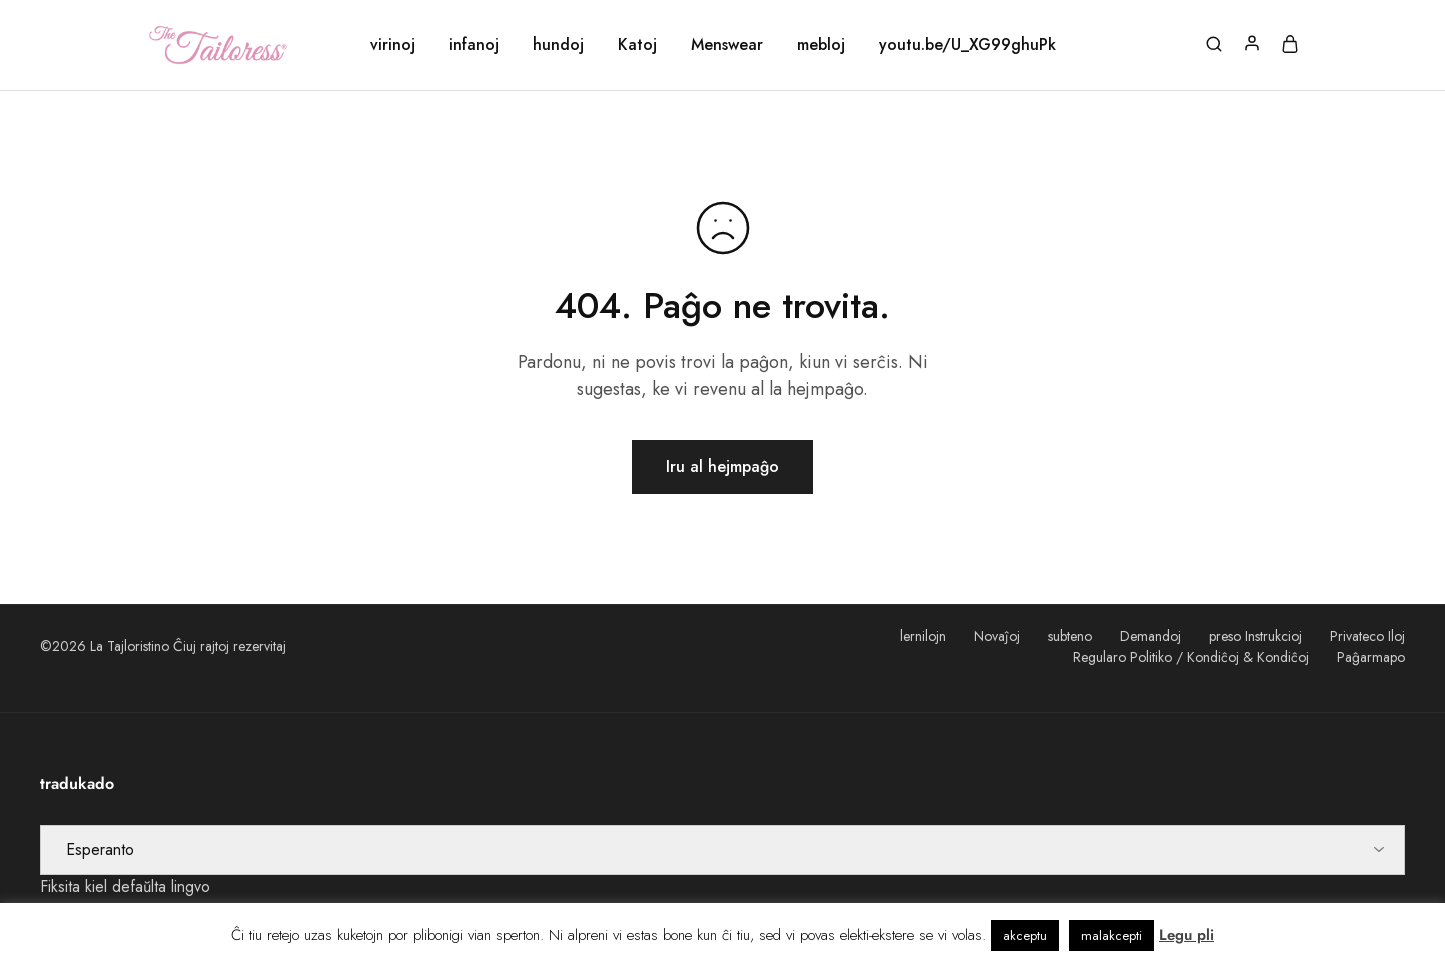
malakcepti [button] (1111, 935)
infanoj (474, 45)
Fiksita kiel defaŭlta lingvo (125, 886)
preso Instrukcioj (1255, 636)
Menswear (727, 45)
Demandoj (1150, 636)
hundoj (558, 45)
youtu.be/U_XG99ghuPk (967, 45)
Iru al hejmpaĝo (722, 466)
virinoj (392, 45)
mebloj (821, 45)
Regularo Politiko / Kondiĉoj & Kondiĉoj (1191, 657)
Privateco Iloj (1367, 636)
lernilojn (923, 636)
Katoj (637, 45)
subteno (1070, 636)
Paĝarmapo (1371, 657)
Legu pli (1186, 935)
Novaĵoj (997, 636)
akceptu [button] (1025, 935)
